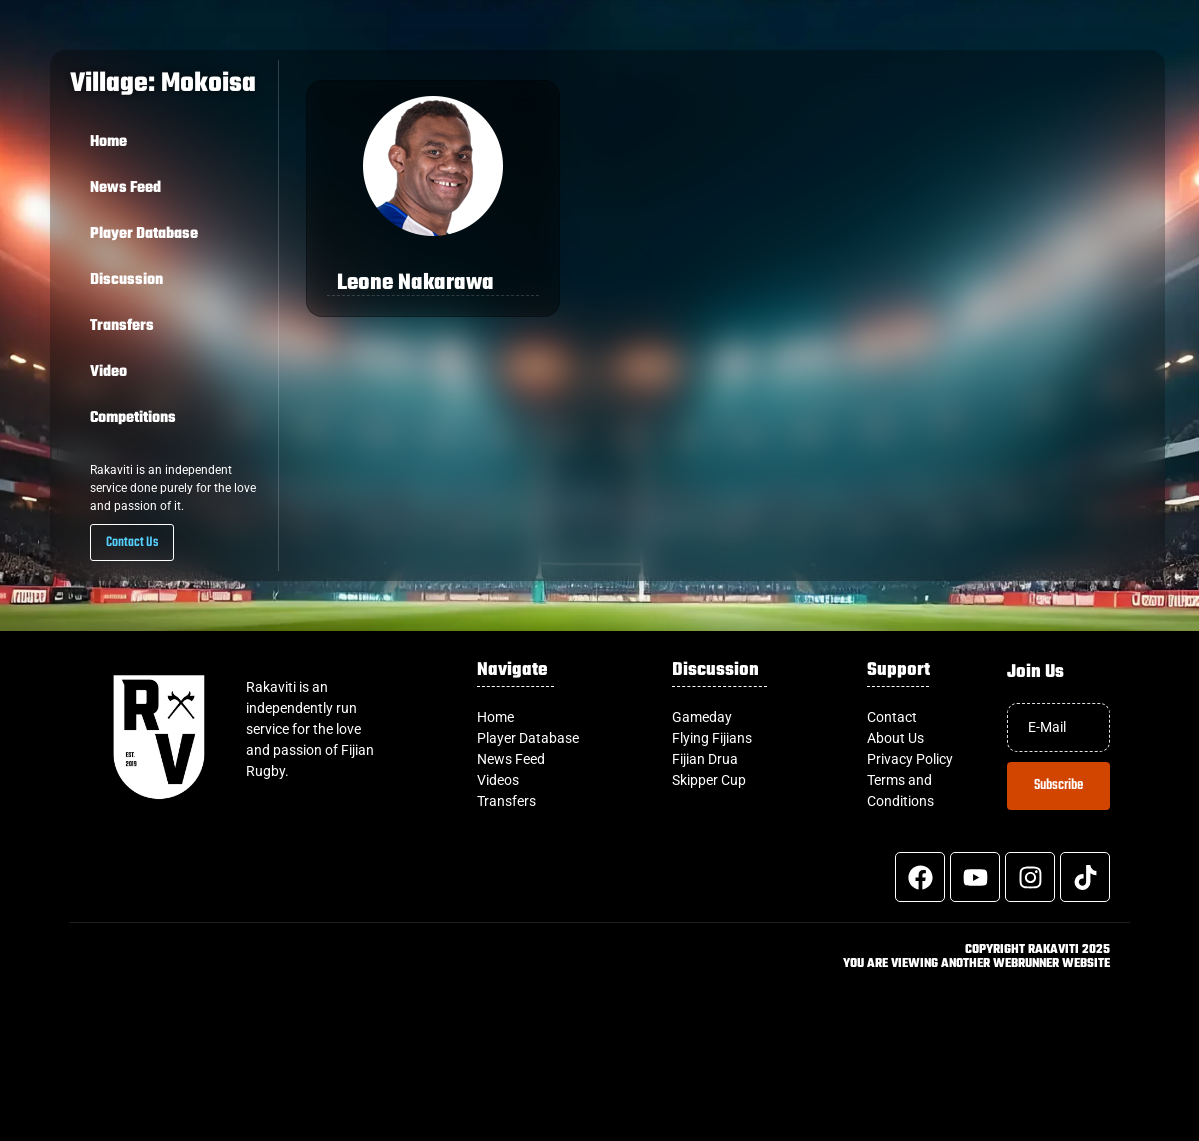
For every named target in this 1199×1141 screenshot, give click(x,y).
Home (108, 142)
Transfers (122, 326)
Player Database (144, 234)
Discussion (126, 280)
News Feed (125, 188)
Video (108, 372)
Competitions (133, 418)
